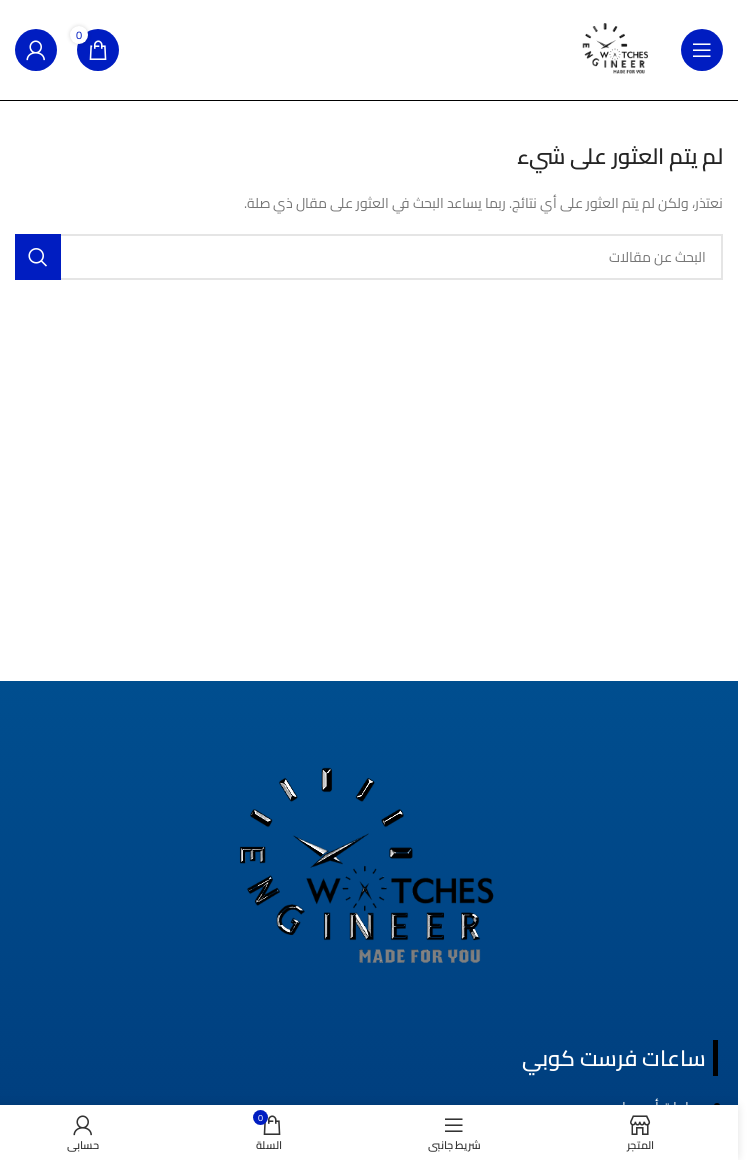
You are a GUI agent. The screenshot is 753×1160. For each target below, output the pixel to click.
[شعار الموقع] (616, 49)
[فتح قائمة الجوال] (702, 50)
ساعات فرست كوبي (614, 1058)
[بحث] (369, 257)
